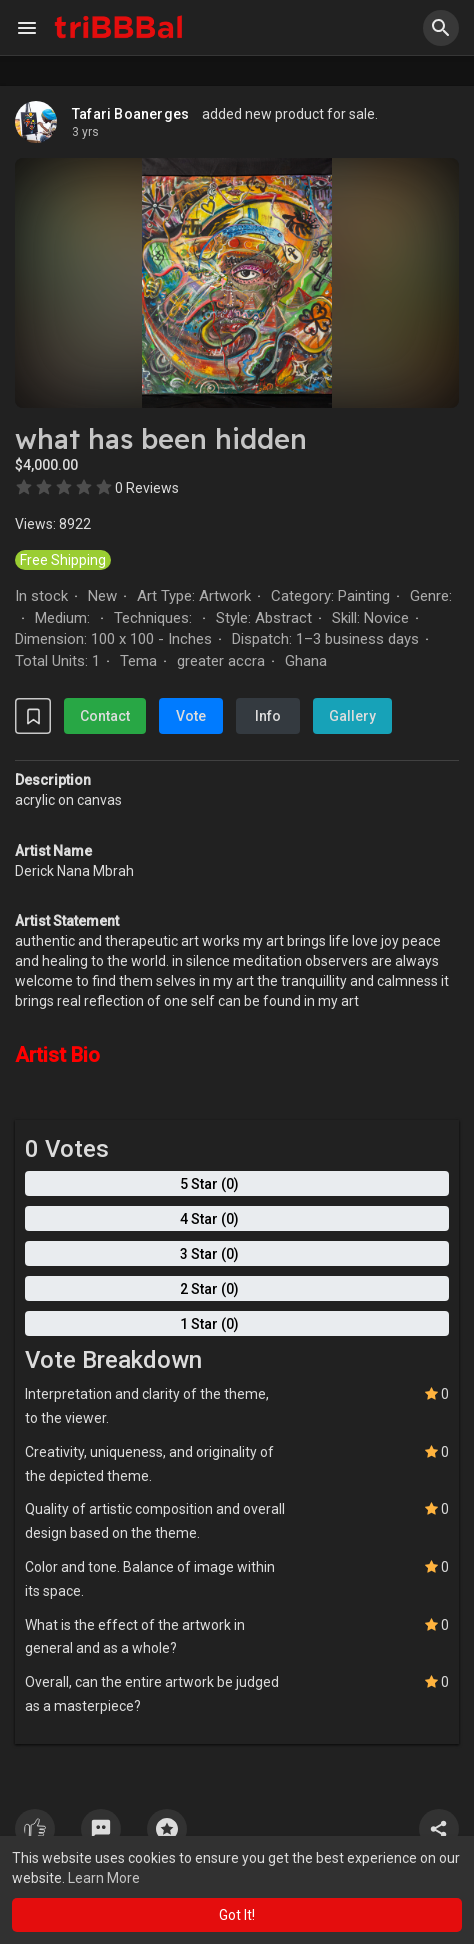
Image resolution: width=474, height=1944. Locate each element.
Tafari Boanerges (130, 114)
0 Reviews (147, 488)
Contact (105, 716)
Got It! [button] (237, 1915)
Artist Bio (57, 1055)
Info (268, 716)
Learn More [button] (104, 1878)
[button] (441, 28)
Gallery (352, 716)
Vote (191, 716)
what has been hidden (161, 439)
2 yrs (85, 132)
